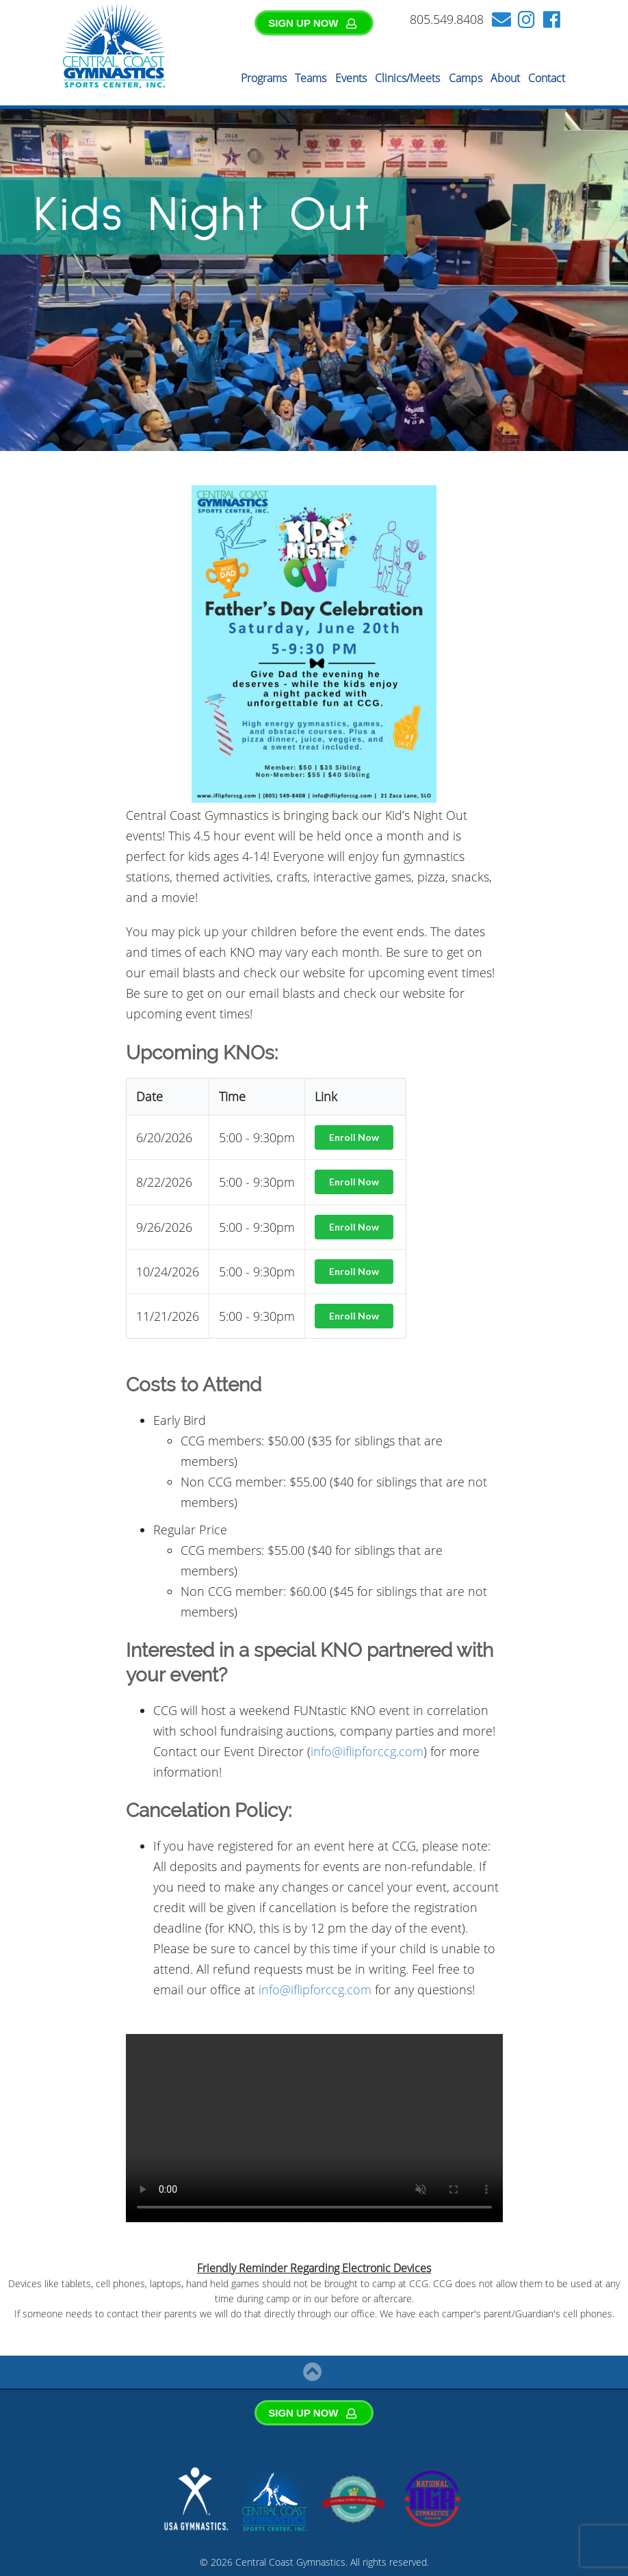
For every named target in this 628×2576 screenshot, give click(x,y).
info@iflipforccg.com (367, 1751)
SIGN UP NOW (312, 23)
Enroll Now (354, 1137)
